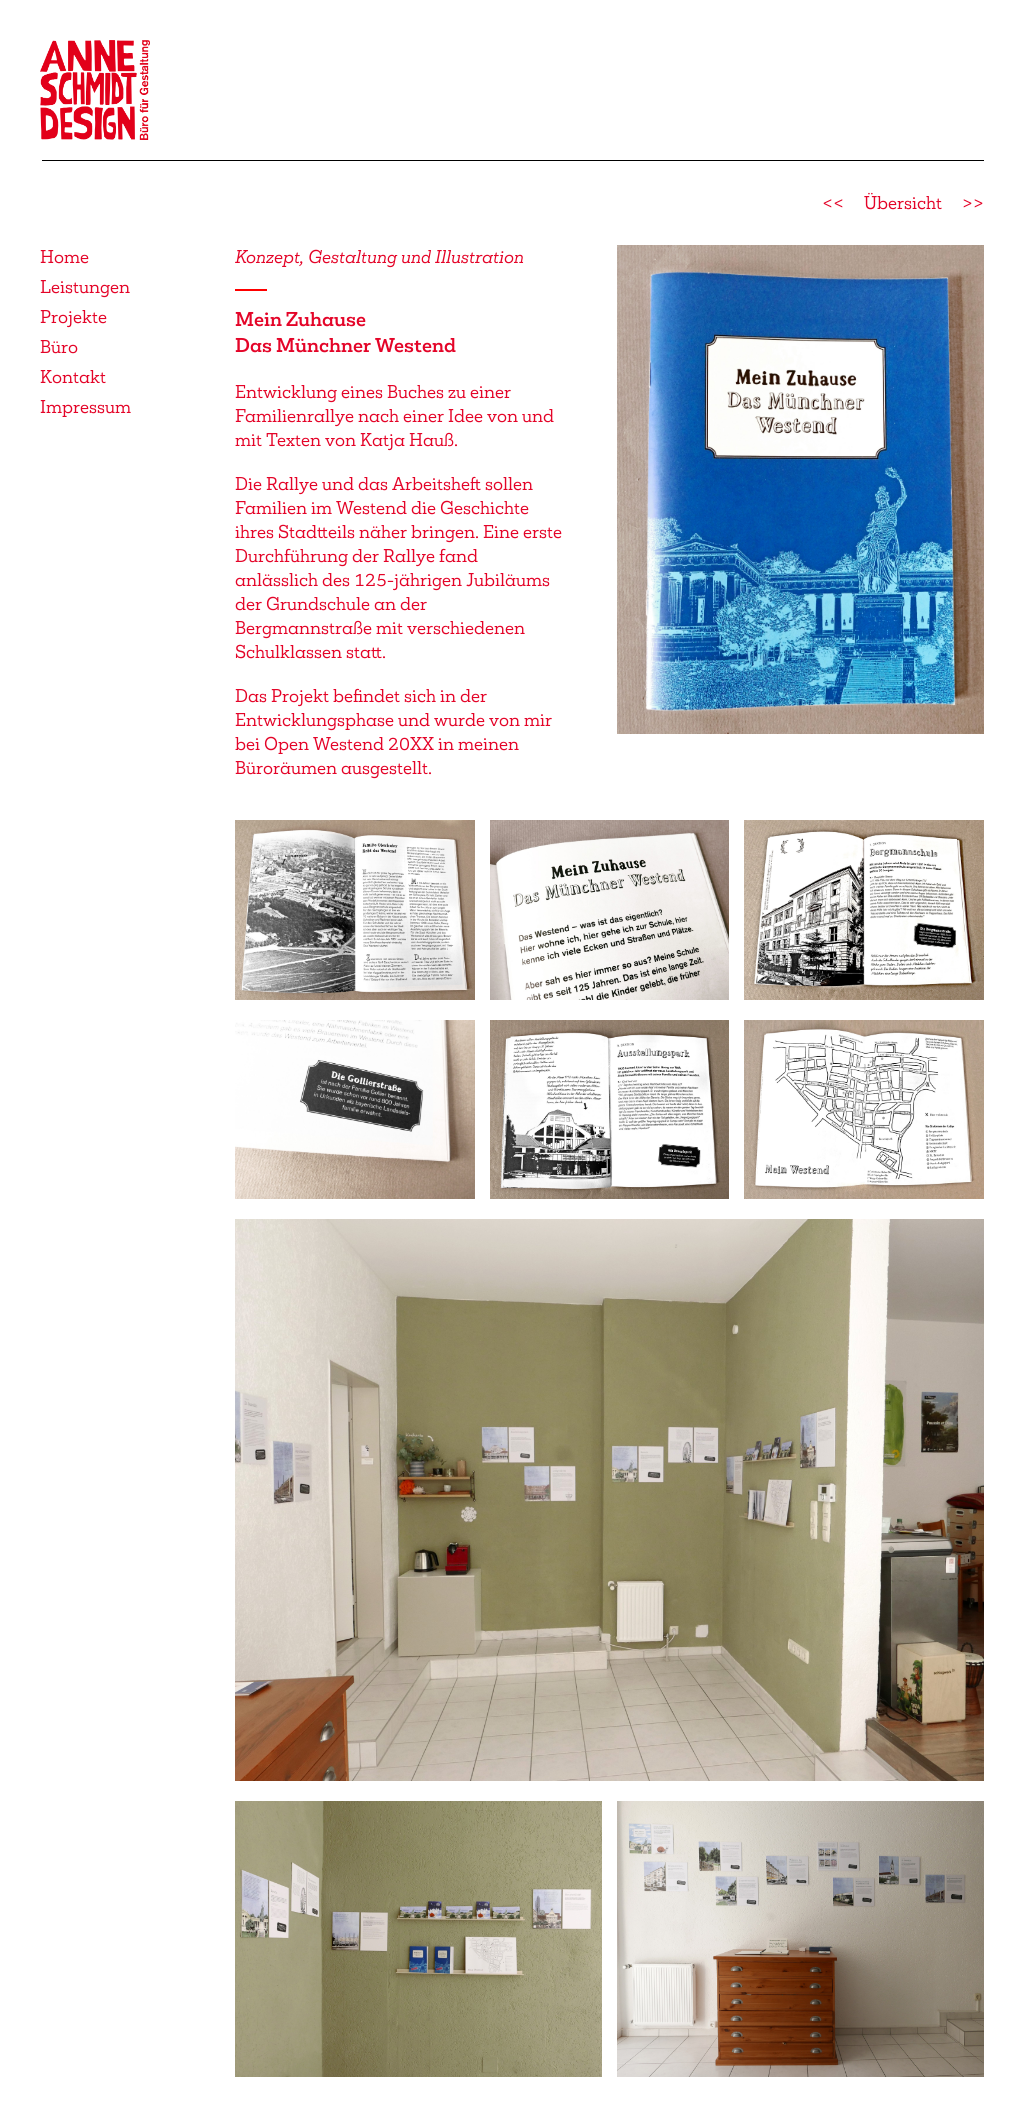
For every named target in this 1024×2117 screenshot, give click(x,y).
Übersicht (903, 203)
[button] (800, 488)
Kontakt (73, 377)
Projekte (73, 317)
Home (64, 257)
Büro (59, 347)
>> (973, 203)
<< (833, 203)
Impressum (85, 407)
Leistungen (85, 287)
